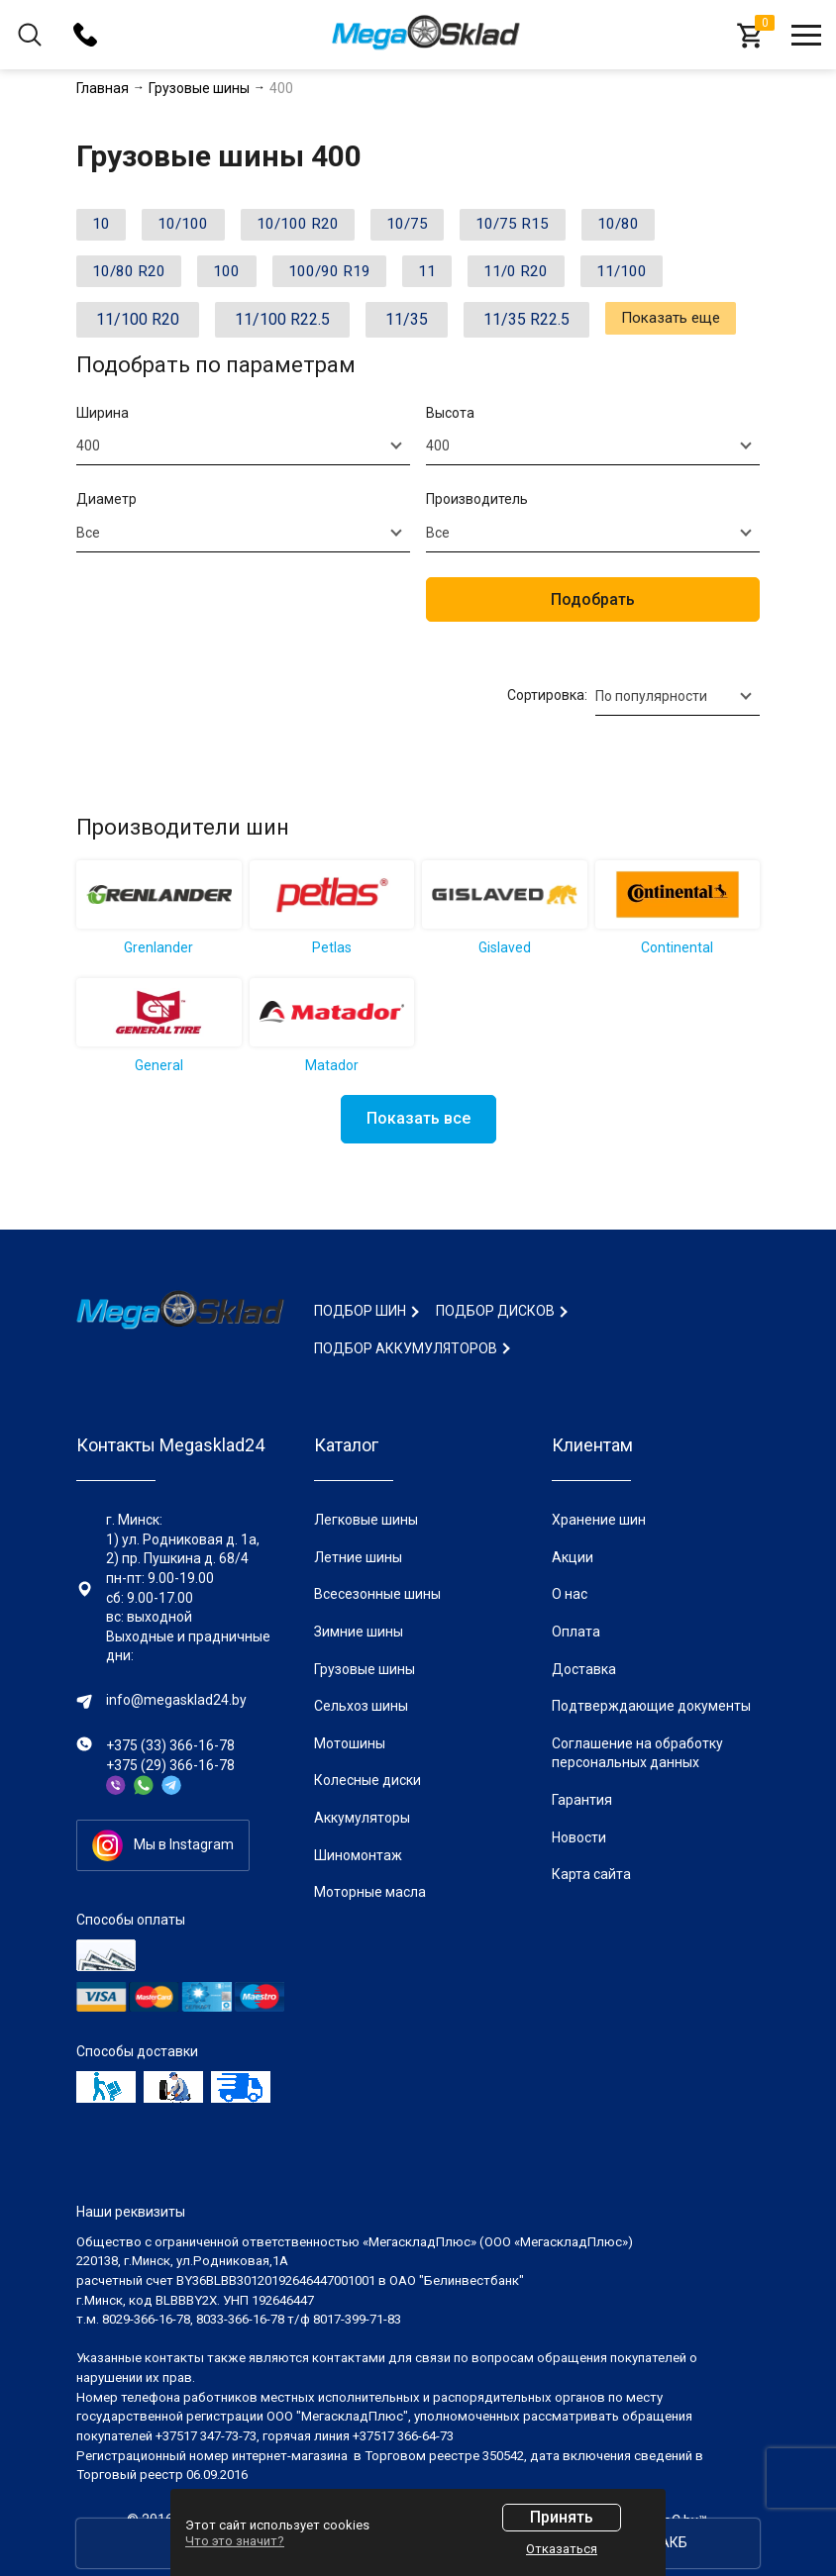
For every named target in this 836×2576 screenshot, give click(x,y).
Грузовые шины (364, 1669)
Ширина (102, 420)
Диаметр (106, 507)
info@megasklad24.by (176, 1700)
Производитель (477, 507)
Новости (579, 1837)
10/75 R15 (550, 226)
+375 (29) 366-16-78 (170, 1765)
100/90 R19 (349, 276)
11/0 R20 (552, 276)
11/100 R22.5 (282, 327)
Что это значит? (234, 2540)
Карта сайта (591, 1874)
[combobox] (243, 453)
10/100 (195, 226)
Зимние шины (358, 1631)
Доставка (584, 1669)
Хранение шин (599, 1520)
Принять (561, 2517)
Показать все (418, 1125)
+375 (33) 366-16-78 (170, 1745)
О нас (569, 1594)
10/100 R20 (318, 226)
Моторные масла (370, 1892)
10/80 (664, 226)
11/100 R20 (137, 327)
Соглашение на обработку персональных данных (637, 1753)
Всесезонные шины (377, 1594)
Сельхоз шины (361, 1706)
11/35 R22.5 (526, 327)
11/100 (666, 276)
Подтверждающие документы (651, 1706)
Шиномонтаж (358, 1855)
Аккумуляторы (362, 1818)
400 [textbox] (88, 453)
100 (239, 276)
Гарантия (582, 1800)
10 (105, 226)
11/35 (406, 327)
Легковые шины (366, 1520)
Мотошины (349, 1743)
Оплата (576, 1631)
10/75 (436, 226)
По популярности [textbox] (651, 703)
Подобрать (593, 606)
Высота (450, 420)
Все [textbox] (88, 539)
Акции (572, 1557)
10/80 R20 (133, 276)
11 (456, 276)
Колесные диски (367, 1780)
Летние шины (358, 1557)
